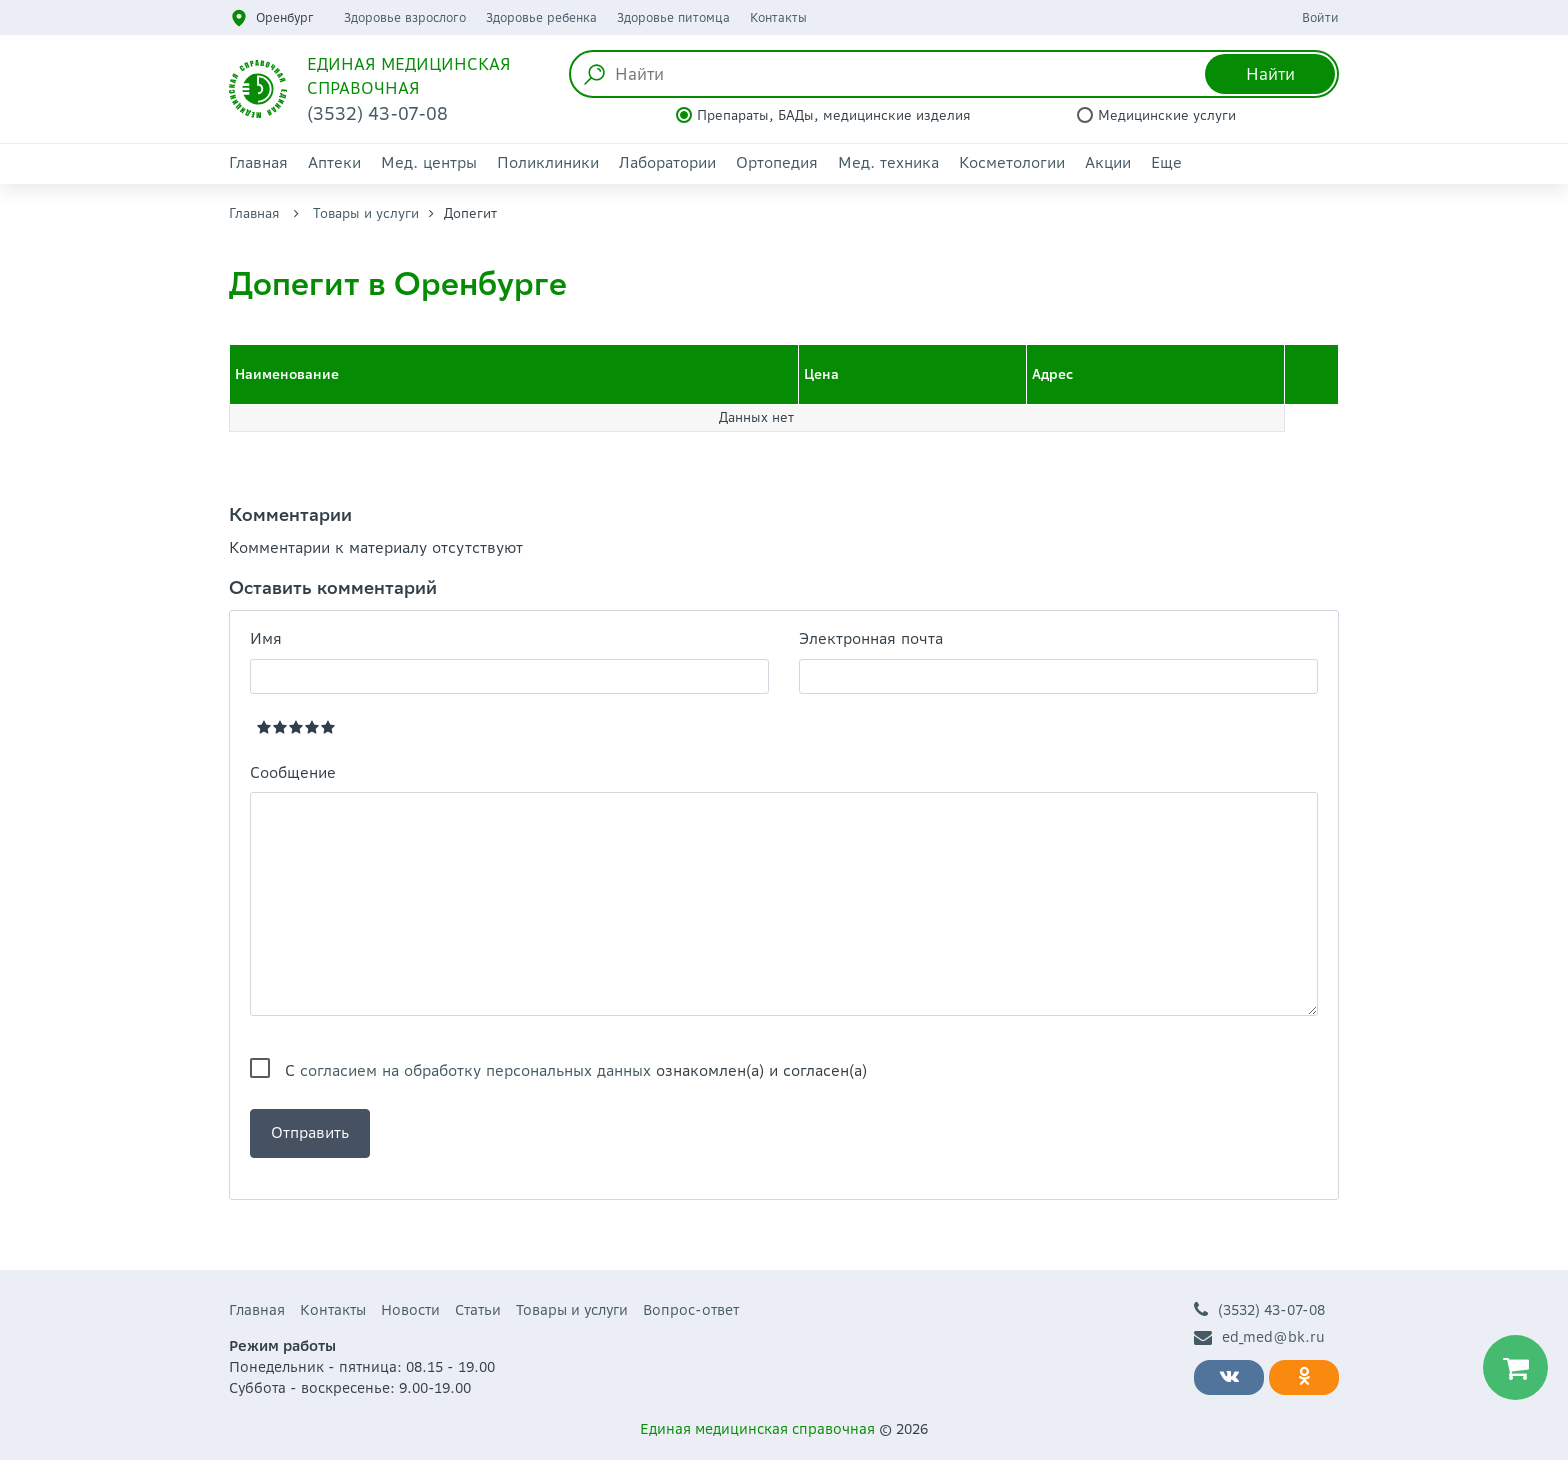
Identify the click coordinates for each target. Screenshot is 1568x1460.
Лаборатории (667, 162)
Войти (1320, 17)
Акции (1108, 162)
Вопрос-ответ (691, 1310)
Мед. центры (429, 162)
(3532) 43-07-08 (1259, 1310)
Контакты (778, 17)
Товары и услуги (366, 213)
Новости (410, 1310)
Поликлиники (548, 162)
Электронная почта (871, 638)
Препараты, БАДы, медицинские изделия (834, 115)
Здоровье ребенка (541, 17)
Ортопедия (777, 162)
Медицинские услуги (1167, 115)
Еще (1166, 162)
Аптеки (334, 162)
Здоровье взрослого (405, 17)
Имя (266, 638)
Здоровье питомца (673, 17)
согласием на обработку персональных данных (475, 1070)
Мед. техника (888, 162)
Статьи (478, 1310)
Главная (258, 162)
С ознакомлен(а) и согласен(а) (576, 1070)
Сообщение (293, 772)
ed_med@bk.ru (1259, 1337)
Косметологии (1012, 162)
